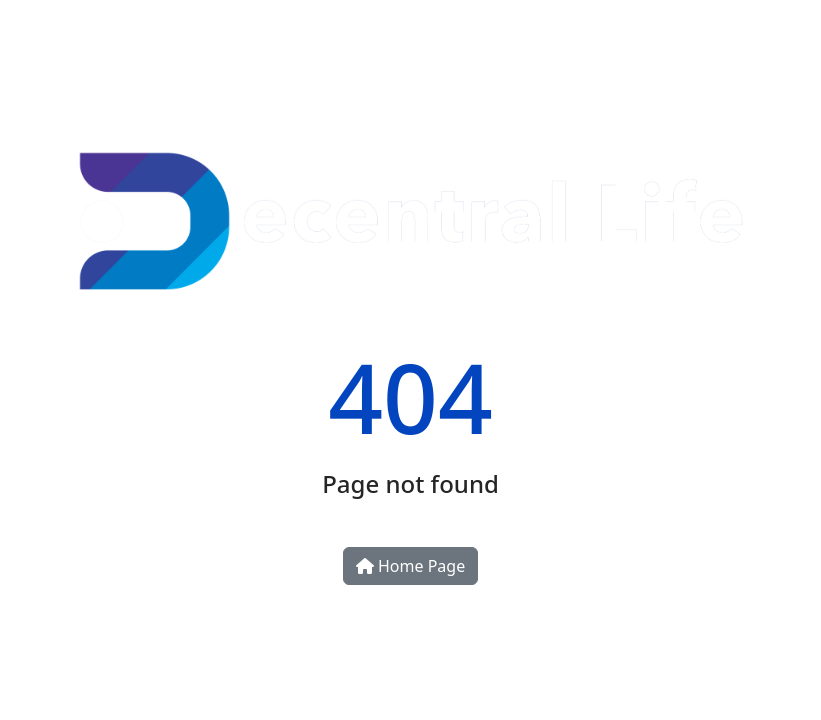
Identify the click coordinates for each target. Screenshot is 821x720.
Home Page (410, 566)
